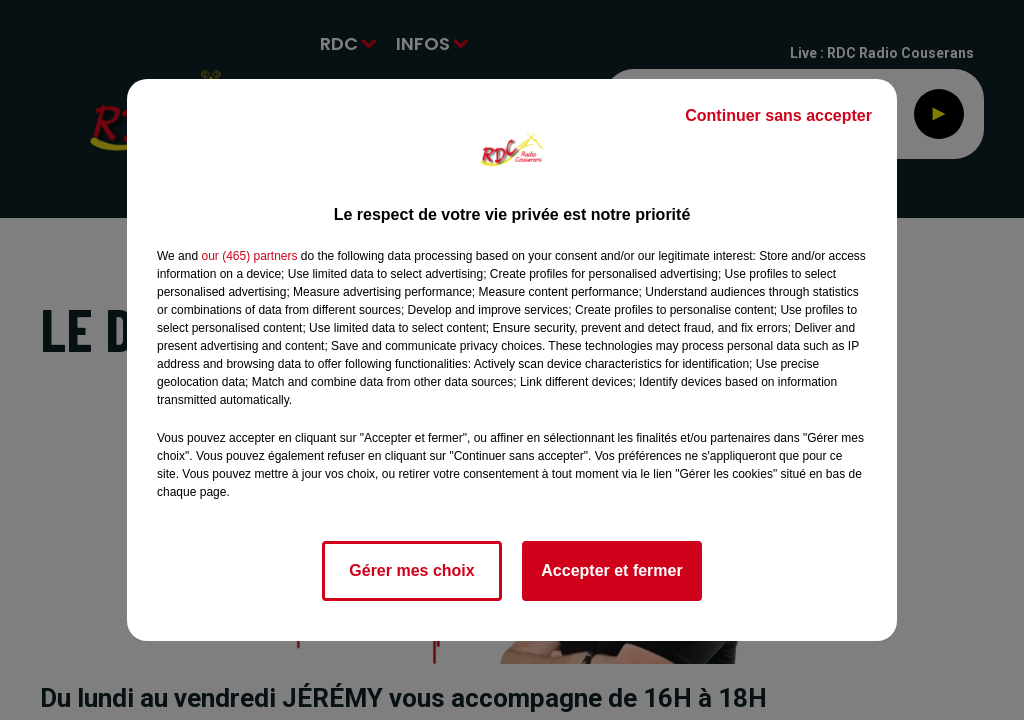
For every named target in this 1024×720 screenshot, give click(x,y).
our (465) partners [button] (249, 256)
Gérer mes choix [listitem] (411, 570)
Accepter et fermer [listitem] (611, 570)
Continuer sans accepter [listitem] (778, 115)
